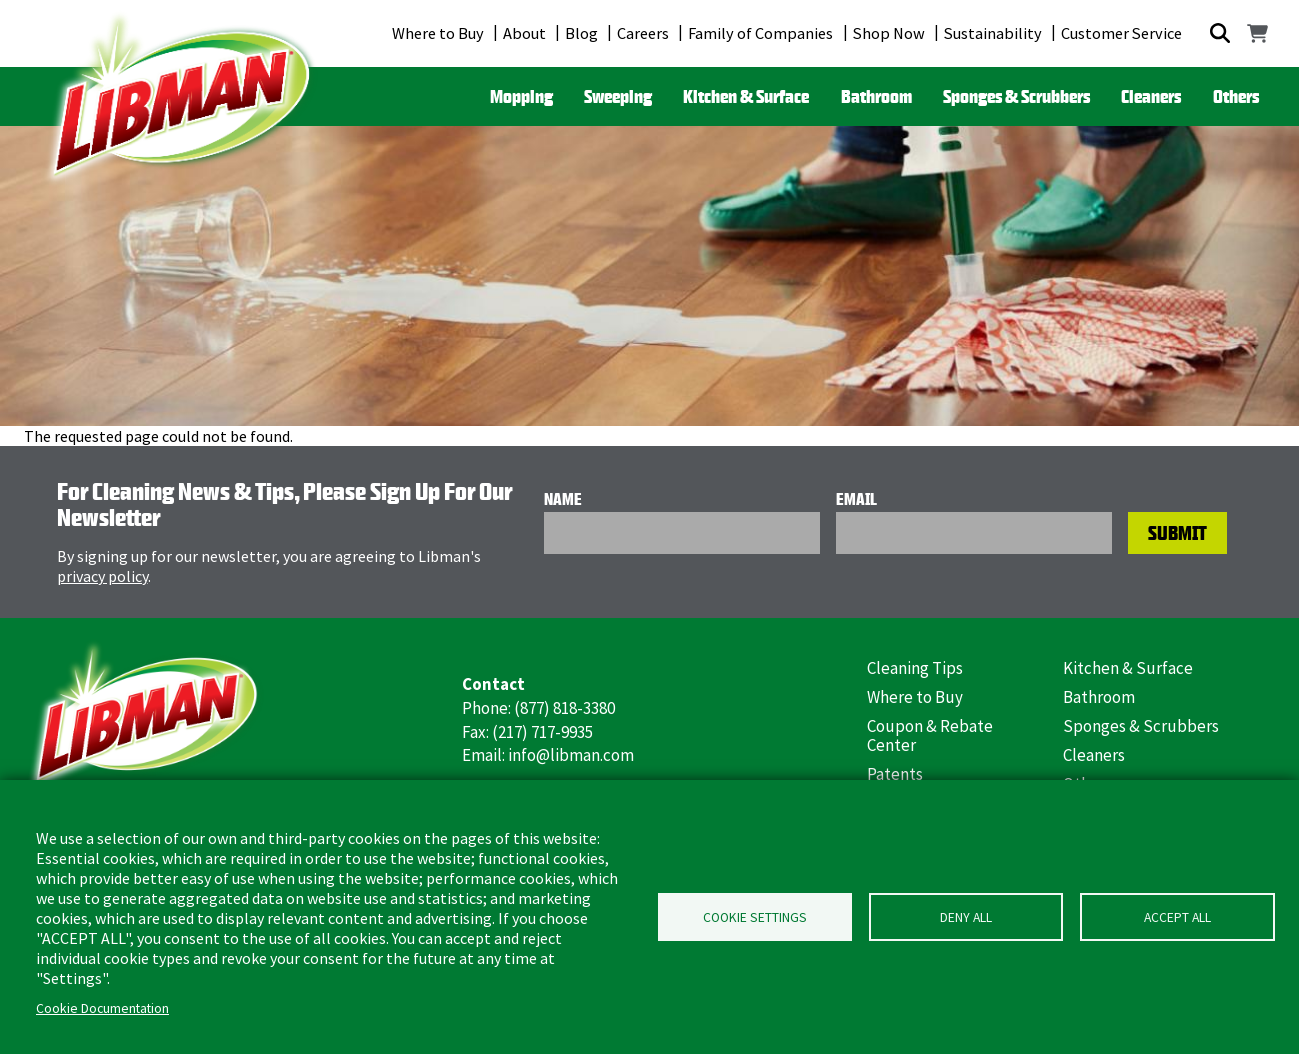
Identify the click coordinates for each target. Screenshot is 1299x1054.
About (524, 33)
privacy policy (102, 576)
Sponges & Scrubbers (1016, 96)
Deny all (966, 917)
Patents (895, 774)
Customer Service (1121, 33)
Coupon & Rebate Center (930, 735)
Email (856, 499)
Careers (643, 33)
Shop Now (889, 33)
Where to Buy (438, 33)
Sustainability (993, 33)
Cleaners (1151, 96)
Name (563, 499)
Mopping (521, 96)
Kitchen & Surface (746, 96)
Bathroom (876, 96)
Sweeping (618, 96)
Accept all (1177, 917)
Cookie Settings (755, 917)
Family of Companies (760, 33)
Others (1236, 96)
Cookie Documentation (102, 1008)
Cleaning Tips (915, 668)
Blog (581, 33)
